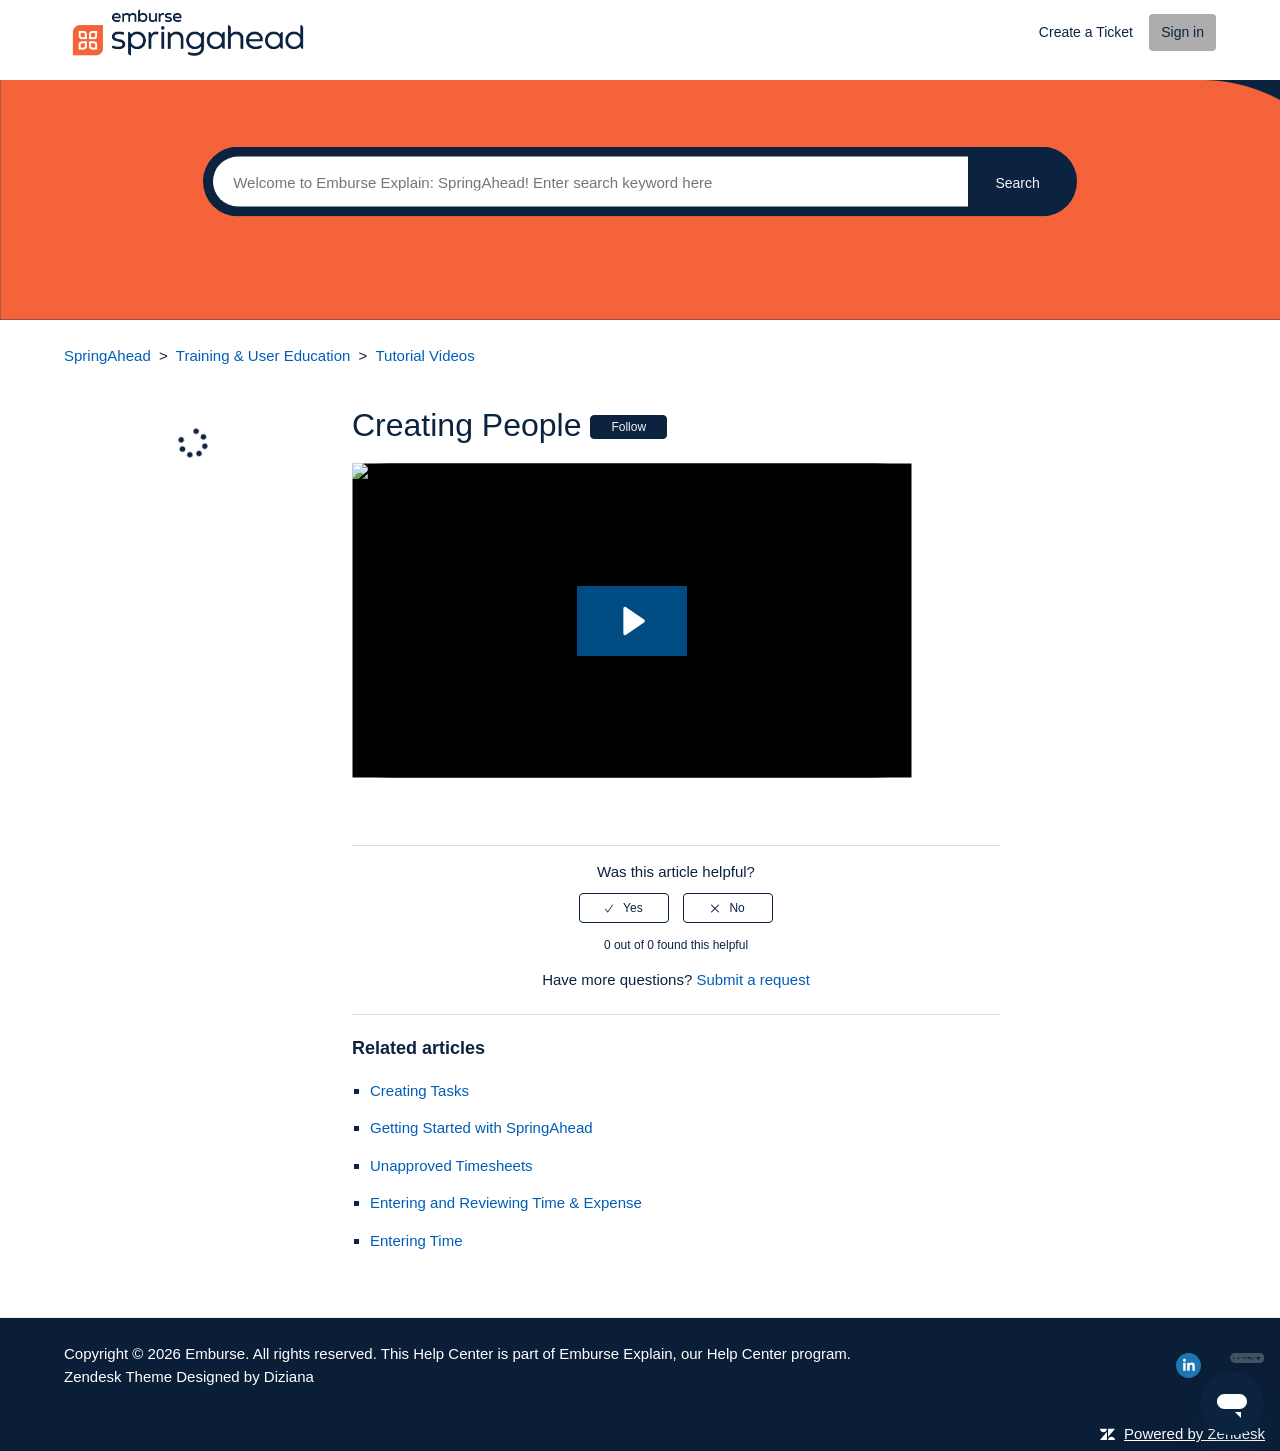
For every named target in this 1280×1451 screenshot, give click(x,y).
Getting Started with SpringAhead (481, 1127)
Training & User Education (263, 355)
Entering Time (416, 1240)
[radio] (624, 908)
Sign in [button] (1182, 32)
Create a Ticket (1086, 32)
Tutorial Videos (424, 355)
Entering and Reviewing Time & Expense (506, 1202)
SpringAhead (107, 355)
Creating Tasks (419, 1090)
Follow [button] (628, 427)
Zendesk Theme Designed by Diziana (189, 1376)
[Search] (585, 182)
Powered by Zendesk (1194, 1433)
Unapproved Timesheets (451, 1165)
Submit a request (752, 979)
